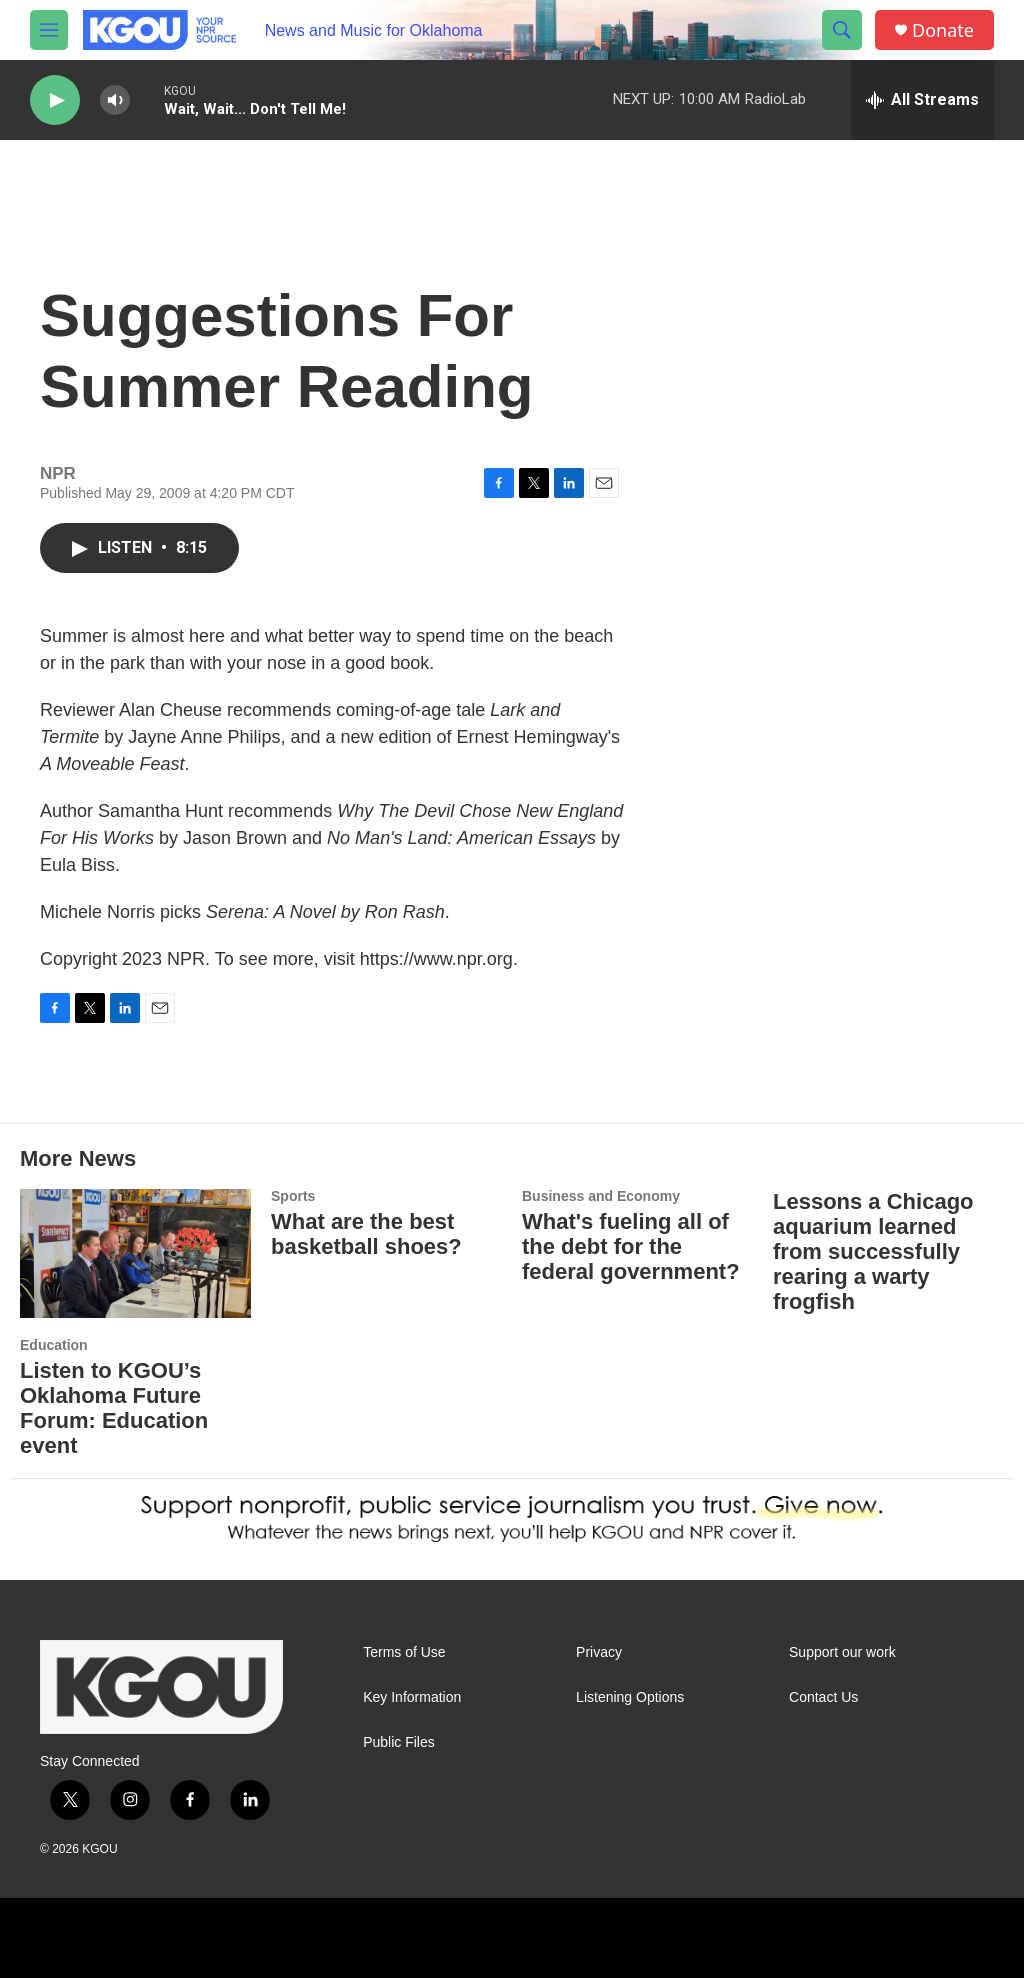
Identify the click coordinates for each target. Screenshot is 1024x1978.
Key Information (412, 1697)
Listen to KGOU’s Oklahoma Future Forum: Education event (114, 1408)
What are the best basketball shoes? (366, 1234)
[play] (55, 100)
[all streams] (922, 100)
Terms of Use (404, 1652)
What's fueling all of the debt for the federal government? (631, 1246)
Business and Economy (601, 1196)
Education (54, 1345)
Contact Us (823, 1697)
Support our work (842, 1652)
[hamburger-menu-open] (49, 30)
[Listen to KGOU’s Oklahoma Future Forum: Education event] (135, 1253)
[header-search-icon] (842, 30)
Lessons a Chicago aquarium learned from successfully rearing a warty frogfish (873, 1251)
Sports (293, 1196)
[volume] (115, 100)
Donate (943, 30)
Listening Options (630, 1697)
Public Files (399, 1742)
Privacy (599, 1652)
